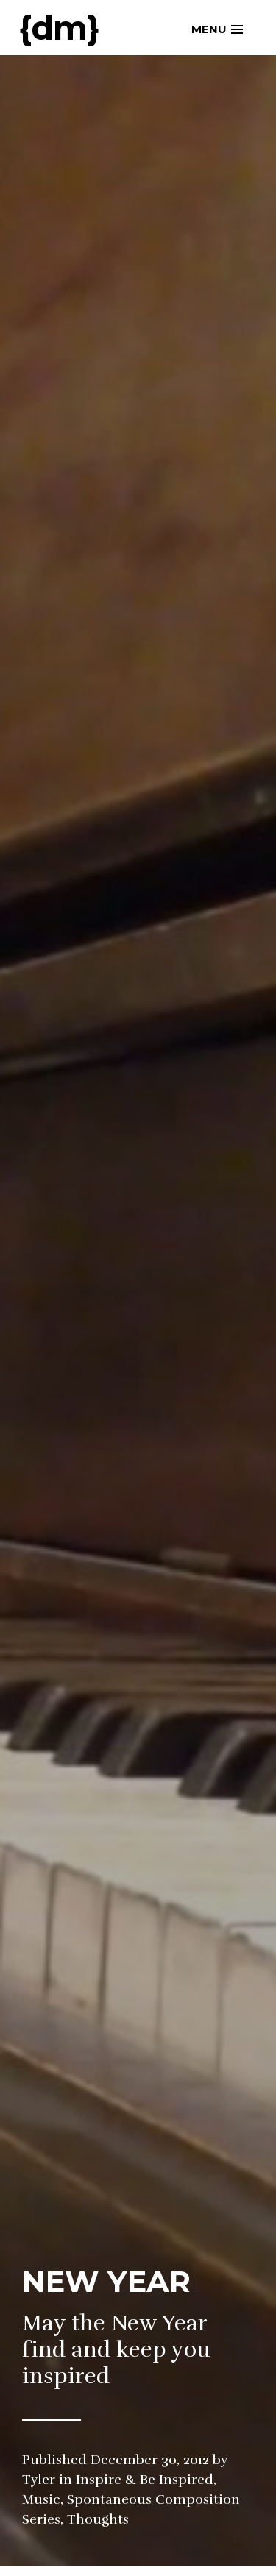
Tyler (38, 2480)
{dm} (58, 27)
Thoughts (98, 2519)
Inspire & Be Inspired (144, 2480)
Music (41, 2499)
